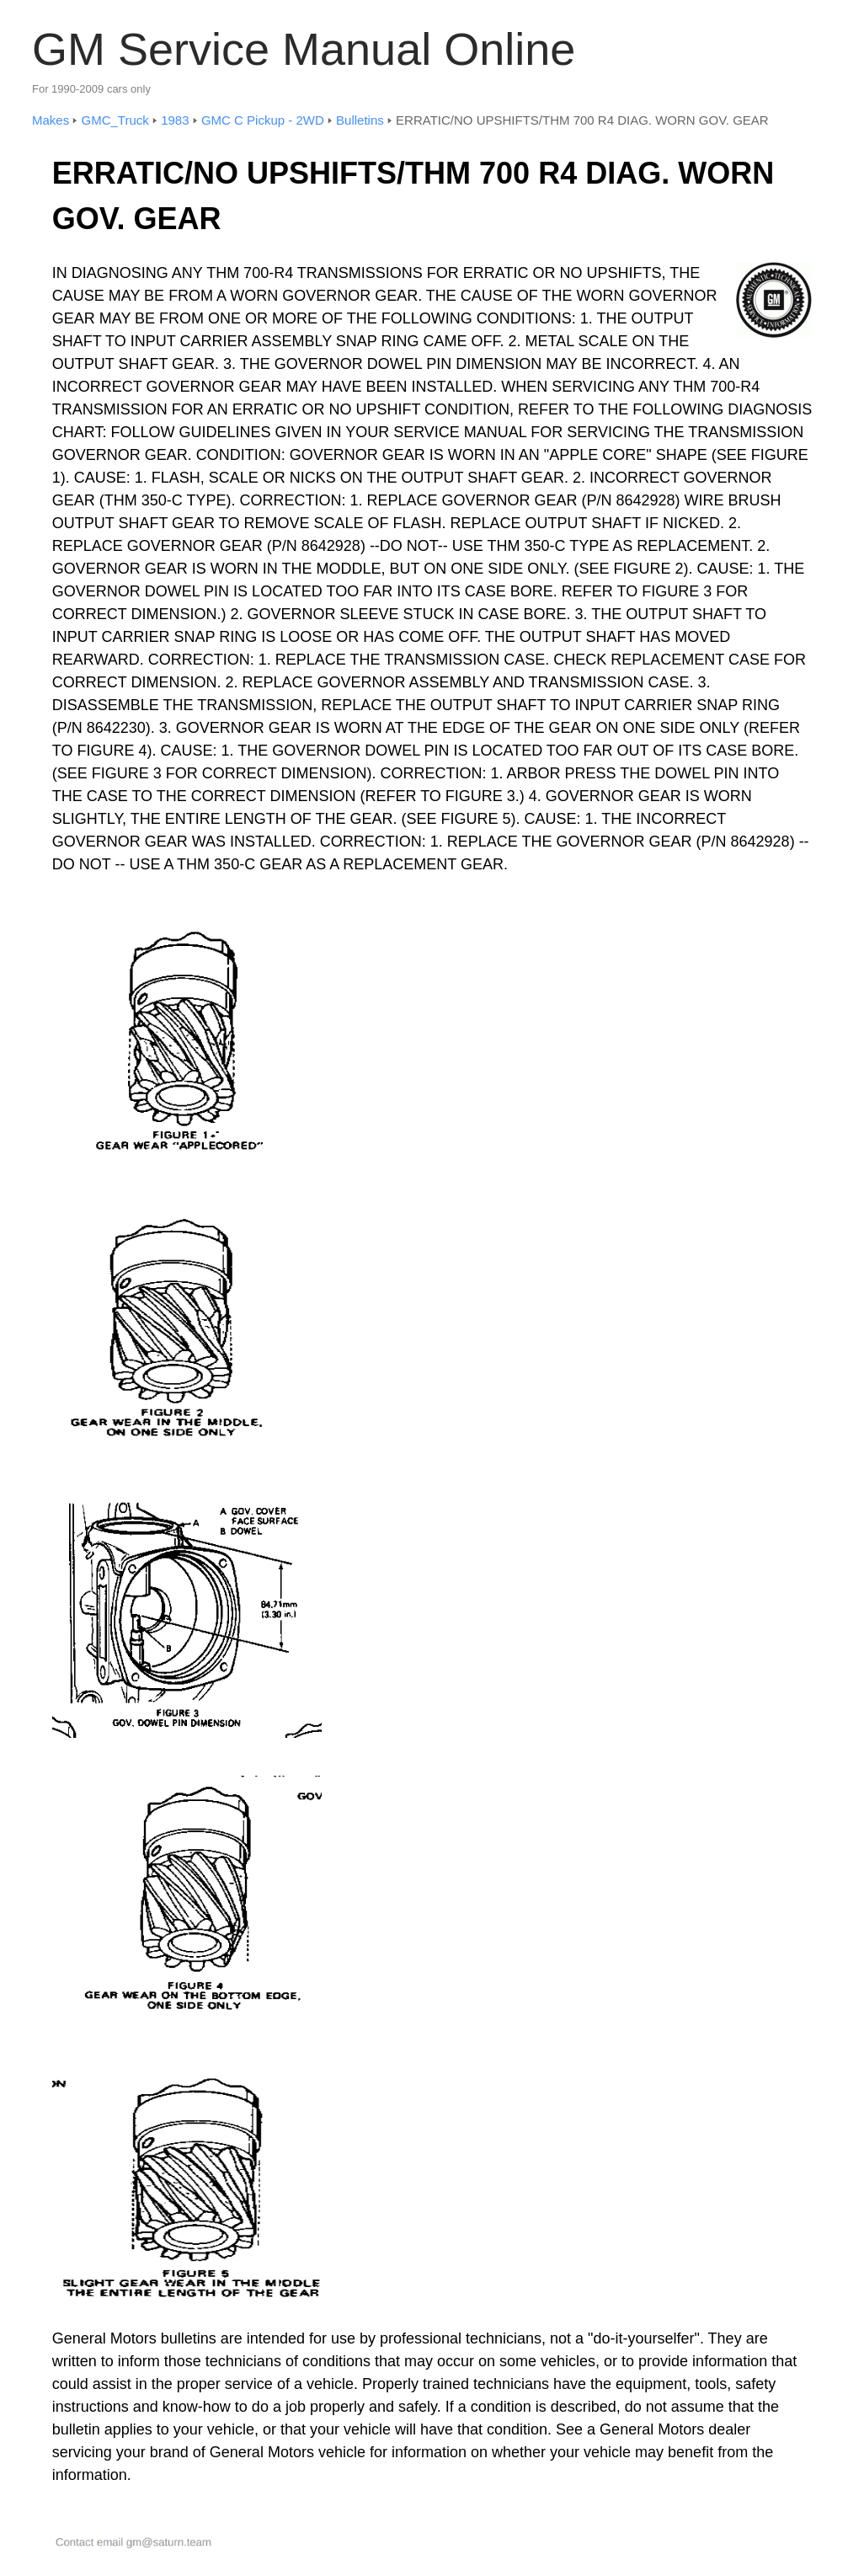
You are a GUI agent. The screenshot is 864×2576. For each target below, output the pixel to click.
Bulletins (360, 120)
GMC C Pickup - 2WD (262, 120)
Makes (50, 120)
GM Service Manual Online (303, 49)
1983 (175, 120)
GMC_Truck (115, 120)
